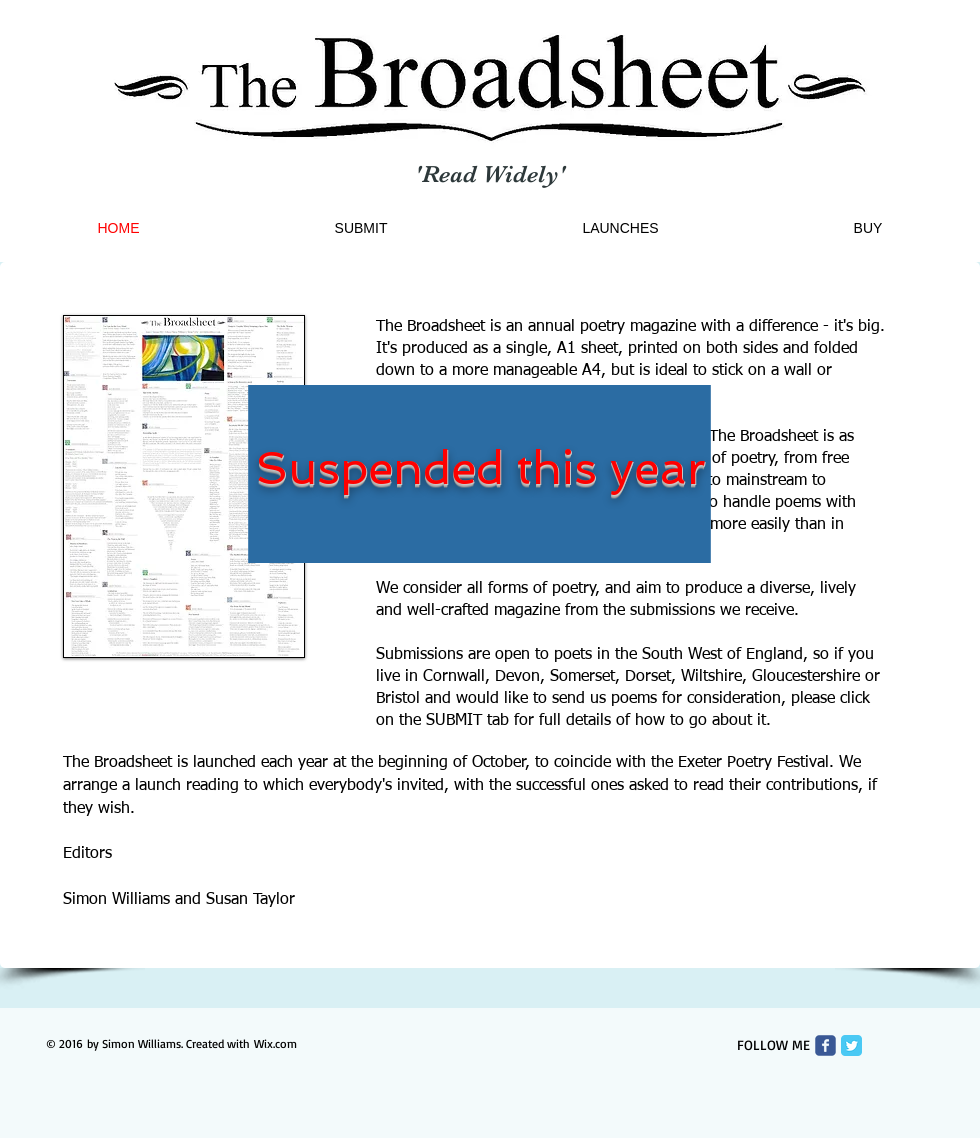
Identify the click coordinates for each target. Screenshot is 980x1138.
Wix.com (275, 1043)
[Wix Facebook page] (825, 1045)
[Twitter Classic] (851, 1045)
